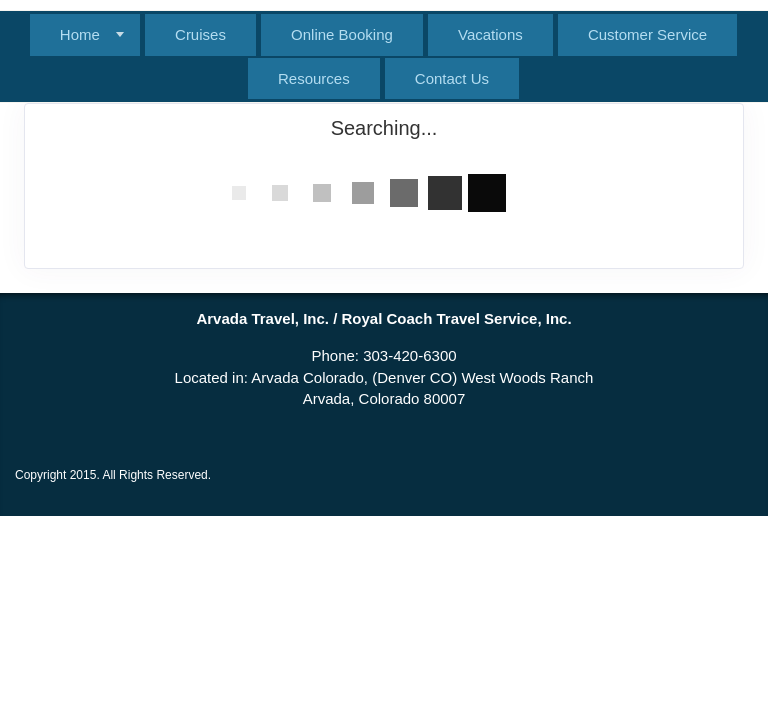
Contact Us (452, 78)
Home (80, 34)
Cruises (200, 34)
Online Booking (342, 34)
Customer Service (647, 34)
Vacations (490, 34)
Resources (314, 78)
